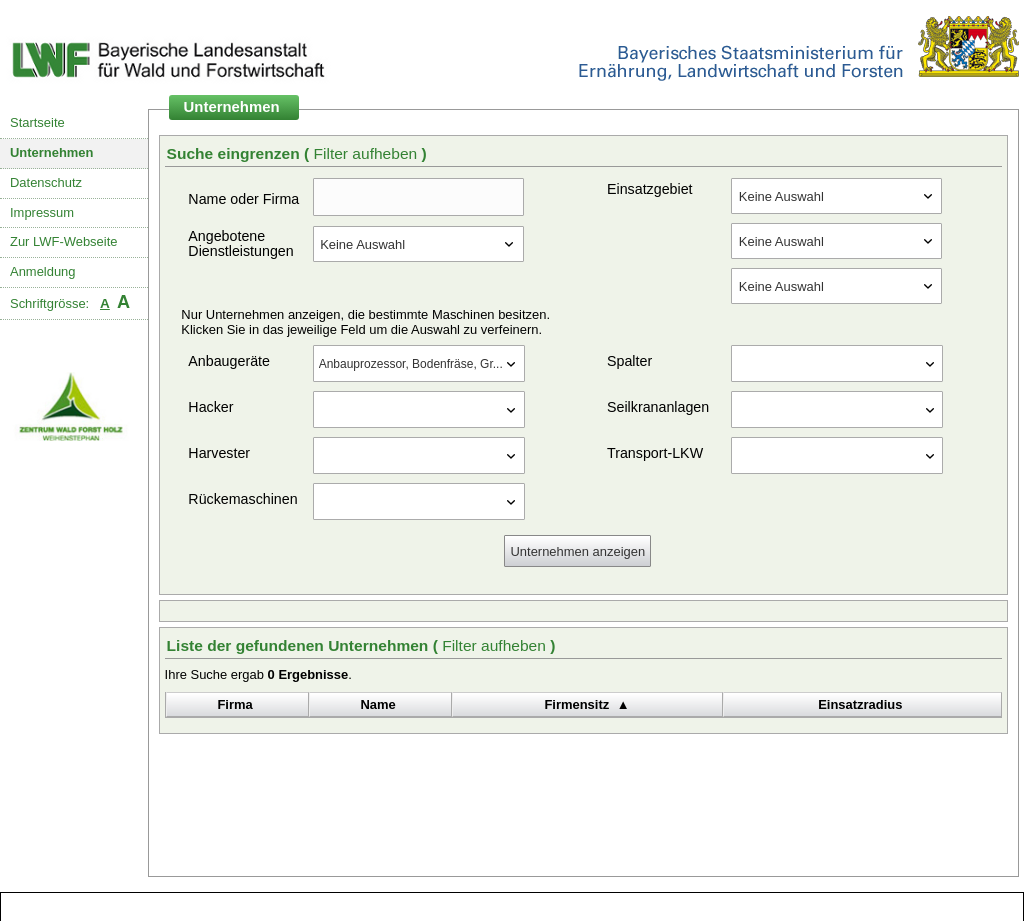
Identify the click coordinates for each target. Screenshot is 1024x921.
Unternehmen (52, 152)
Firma (234, 704)
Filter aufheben (367, 153)
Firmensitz (576, 704)
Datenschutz (46, 182)
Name (377, 704)
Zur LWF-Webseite (63, 241)
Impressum (42, 212)
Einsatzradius (860, 704)
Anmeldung (43, 271)
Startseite (37, 122)
